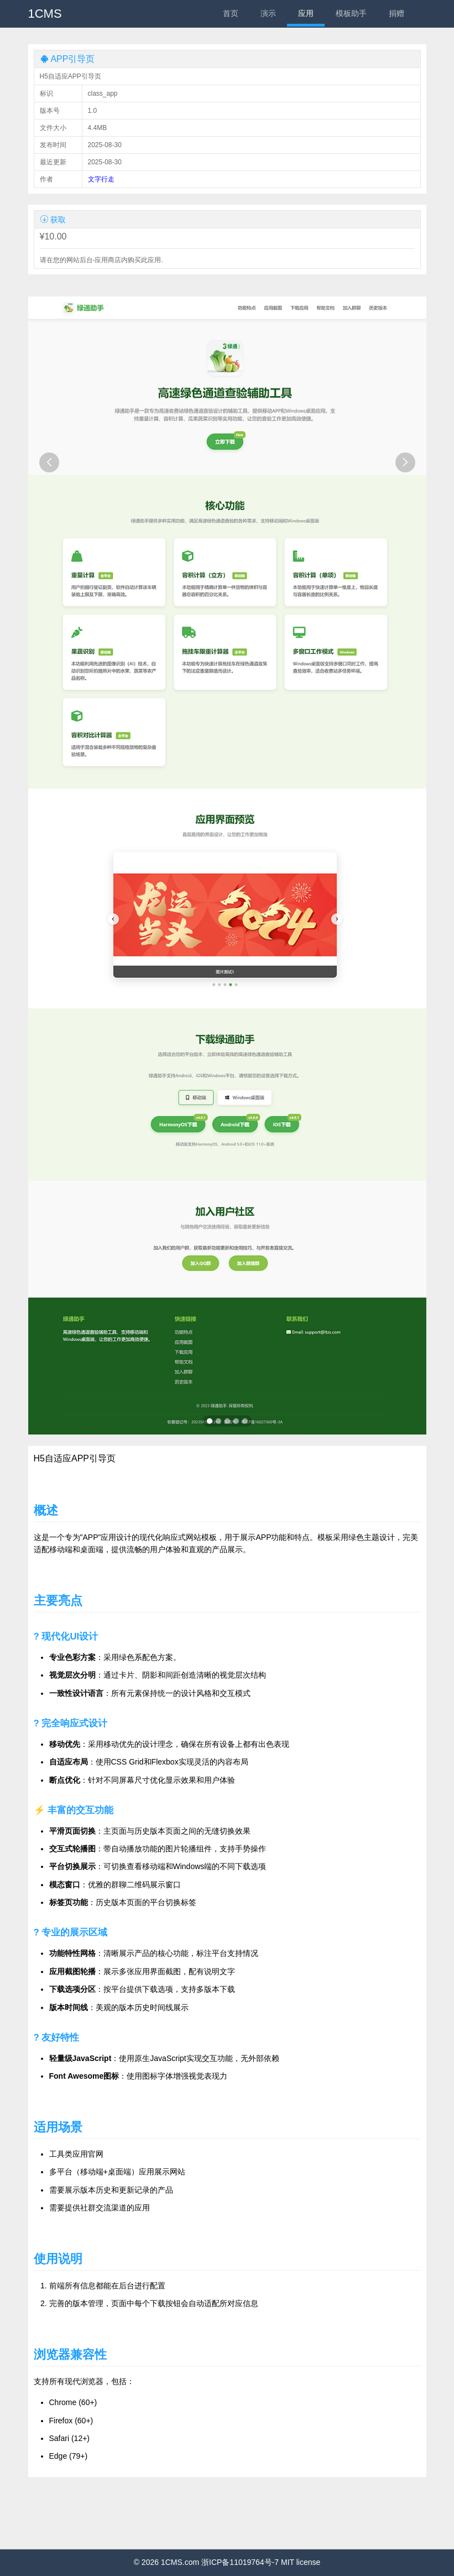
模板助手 (351, 13)
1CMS (45, 13)
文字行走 (101, 179)
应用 (306, 13)
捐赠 (396, 13)
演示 (268, 13)
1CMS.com (180, 2562)
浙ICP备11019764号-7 (240, 2562)
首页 (230, 13)
